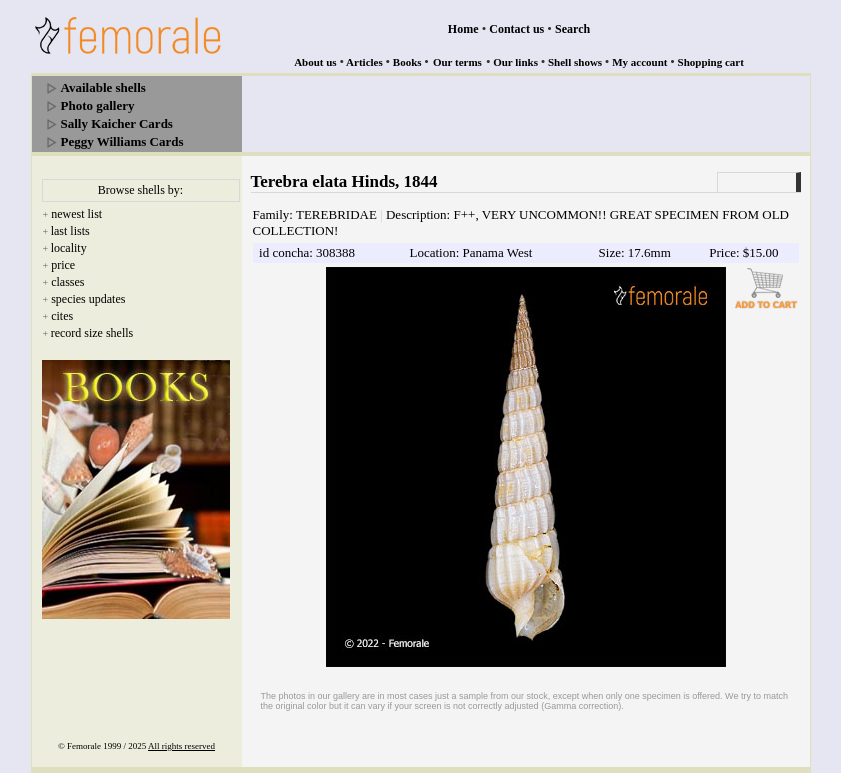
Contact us (516, 29)
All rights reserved (181, 746)
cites (62, 316)
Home (463, 29)
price (63, 265)
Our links (515, 62)
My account (639, 62)
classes (67, 282)
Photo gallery (98, 105)
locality (69, 248)
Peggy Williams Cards (122, 141)
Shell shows (575, 62)
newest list (76, 214)
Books (407, 62)
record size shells (92, 333)
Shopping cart (711, 62)
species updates (88, 299)
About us (315, 62)
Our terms (457, 62)
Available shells (103, 87)
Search (572, 29)
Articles (364, 62)
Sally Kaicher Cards (117, 123)
